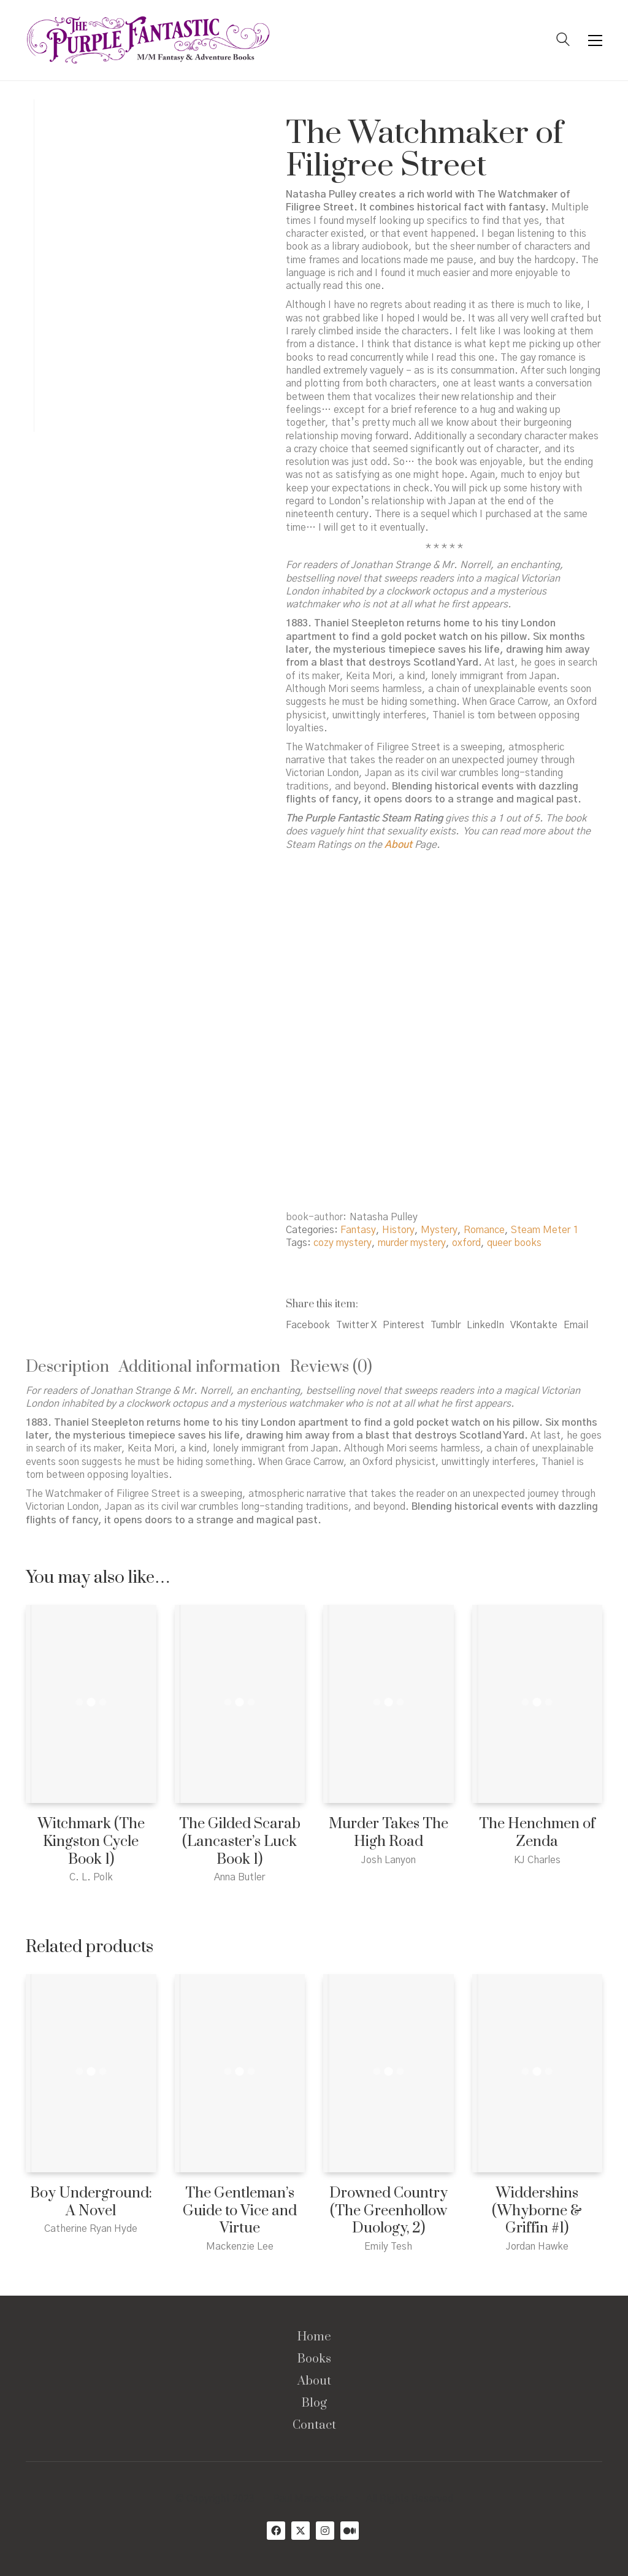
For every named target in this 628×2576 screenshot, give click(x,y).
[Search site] (563, 41)
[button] (595, 40)
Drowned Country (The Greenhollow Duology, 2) (388, 2211)
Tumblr (446, 1325)
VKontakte (533, 1325)
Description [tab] (67, 1367)
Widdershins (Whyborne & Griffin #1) (537, 2211)
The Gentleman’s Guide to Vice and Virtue (240, 2211)
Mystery (439, 1230)
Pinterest (403, 1325)
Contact (314, 2425)
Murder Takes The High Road (388, 1832)
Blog (314, 2403)
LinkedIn (485, 1325)
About (314, 2381)
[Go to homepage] (148, 40)
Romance (484, 1230)
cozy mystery (342, 1243)
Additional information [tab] (199, 1367)
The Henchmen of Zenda (537, 1832)
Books (314, 2359)
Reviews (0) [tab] (331, 1367)
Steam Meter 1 (544, 1230)
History (398, 1230)
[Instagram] (325, 2530)
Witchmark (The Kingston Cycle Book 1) (91, 1841)
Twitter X (356, 1325)
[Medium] (349, 2530)
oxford (466, 1243)
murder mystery (412, 1243)
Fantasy (358, 1230)
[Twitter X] (300, 2530)
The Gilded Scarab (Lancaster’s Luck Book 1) (240, 1841)
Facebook (308, 1325)
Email (576, 1325)
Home (314, 2337)
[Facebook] (276, 2530)
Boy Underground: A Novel (91, 2202)
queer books (514, 1243)
